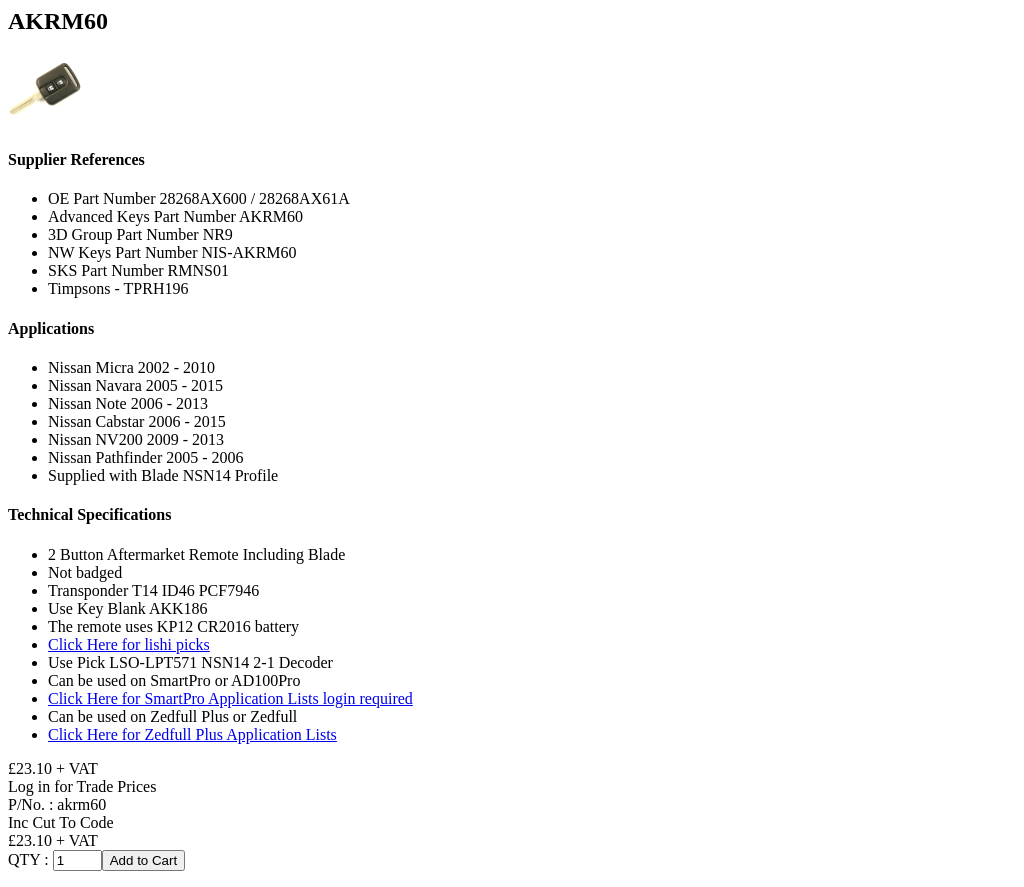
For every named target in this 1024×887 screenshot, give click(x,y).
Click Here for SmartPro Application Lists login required (230, 698)
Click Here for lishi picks (129, 644)
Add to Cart (143, 860)
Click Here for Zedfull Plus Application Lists (192, 734)
